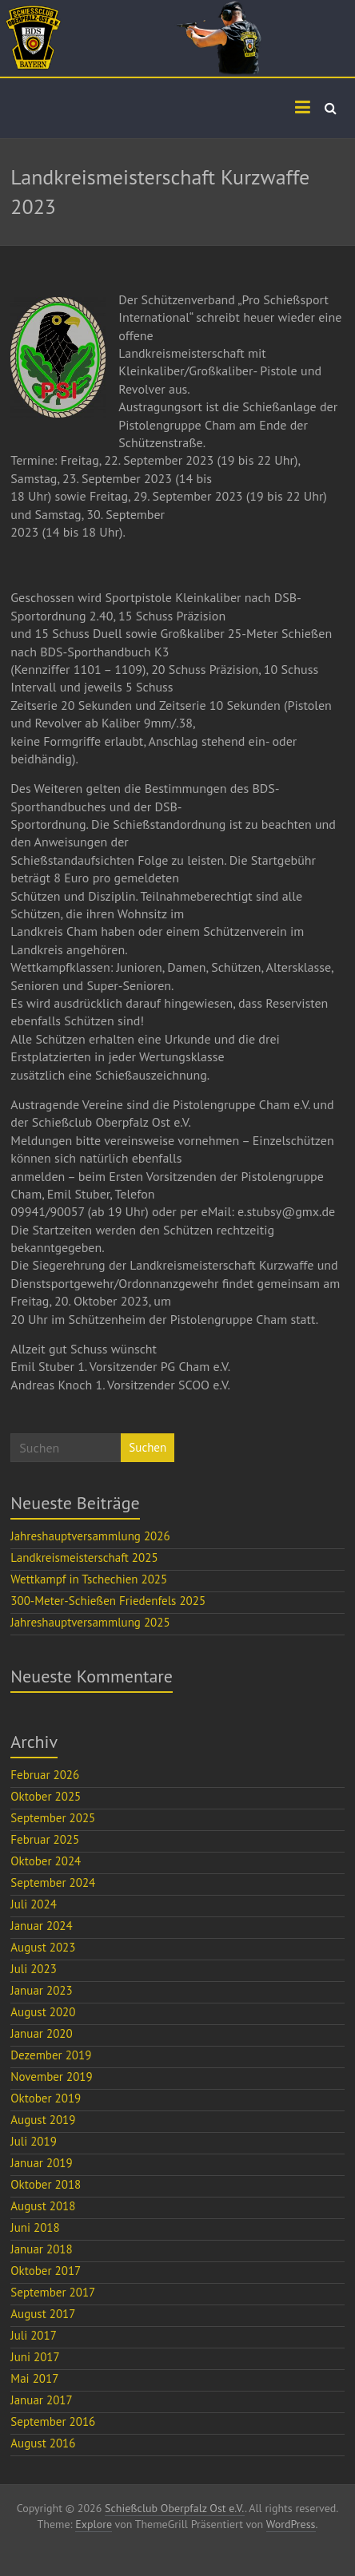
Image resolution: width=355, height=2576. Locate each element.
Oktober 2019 (45, 2098)
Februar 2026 (44, 1774)
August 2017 (42, 2313)
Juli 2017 (33, 2335)
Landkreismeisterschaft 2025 (84, 1557)
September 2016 (52, 2421)
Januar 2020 (41, 2033)
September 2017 (52, 2292)
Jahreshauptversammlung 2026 (90, 1536)
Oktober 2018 (45, 2184)
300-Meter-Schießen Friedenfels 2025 (107, 1600)
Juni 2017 (34, 2356)
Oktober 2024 (45, 1861)
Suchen (147, 1447)
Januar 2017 (41, 2400)
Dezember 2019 (50, 2055)
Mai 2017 (34, 2378)
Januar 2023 (41, 1990)
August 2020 (42, 2011)
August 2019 (42, 2119)
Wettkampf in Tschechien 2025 (88, 1579)
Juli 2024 (33, 1904)
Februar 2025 (44, 1839)
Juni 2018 (34, 2227)
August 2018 (42, 2205)
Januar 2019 (41, 2162)
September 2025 (52, 1817)
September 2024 (52, 1882)
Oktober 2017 (45, 2270)
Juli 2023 (33, 1968)
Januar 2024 (41, 1925)
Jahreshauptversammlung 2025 (90, 1622)
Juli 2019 (33, 2141)
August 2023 (42, 1947)
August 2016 (42, 2443)
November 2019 (51, 2076)
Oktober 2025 (45, 1796)
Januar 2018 (41, 2249)
